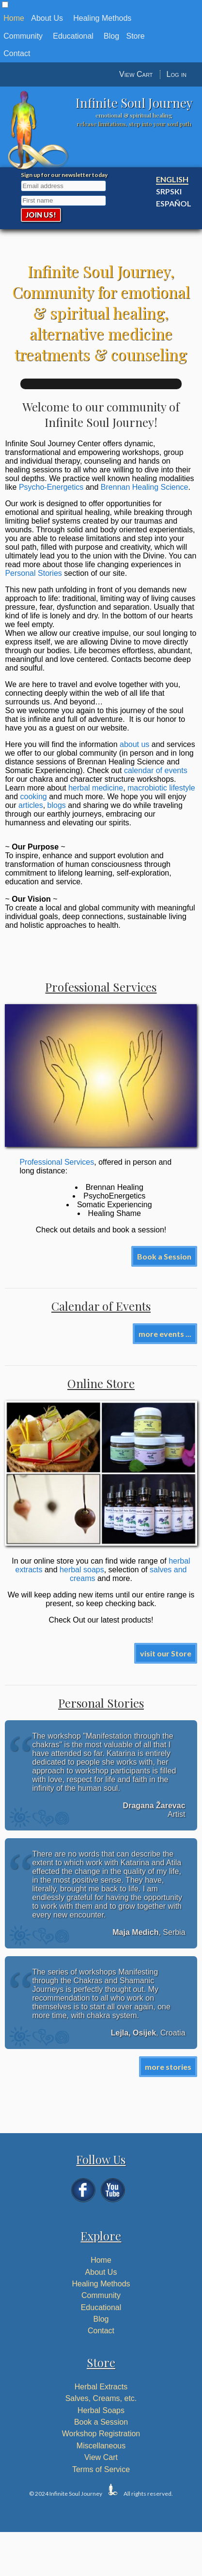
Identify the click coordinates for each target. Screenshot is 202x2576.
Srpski (169, 191)
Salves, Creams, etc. (101, 2398)
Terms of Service (101, 2469)
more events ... (165, 1333)
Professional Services (56, 1162)
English (172, 179)
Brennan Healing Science (144, 487)
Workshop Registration (101, 2434)
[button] (5, 4)
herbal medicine (95, 788)
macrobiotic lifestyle (161, 788)
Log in (176, 74)
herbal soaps (82, 1570)
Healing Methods (102, 18)
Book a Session (164, 1256)
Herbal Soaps (101, 2410)
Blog (111, 36)
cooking (33, 796)
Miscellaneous (101, 2446)
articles (30, 805)
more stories (168, 2066)
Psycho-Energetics (51, 487)
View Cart (136, 74)
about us (134, 744)
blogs (56, 805)
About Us (47, 18)
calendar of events (155, 770)
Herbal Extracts (101, 2387)
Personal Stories (33, 573)
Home (13, 18)
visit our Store (165, 1653)
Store (135, 36)
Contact (16, 53)
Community (23, 36)
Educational (73, 36)
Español (173, 203)
